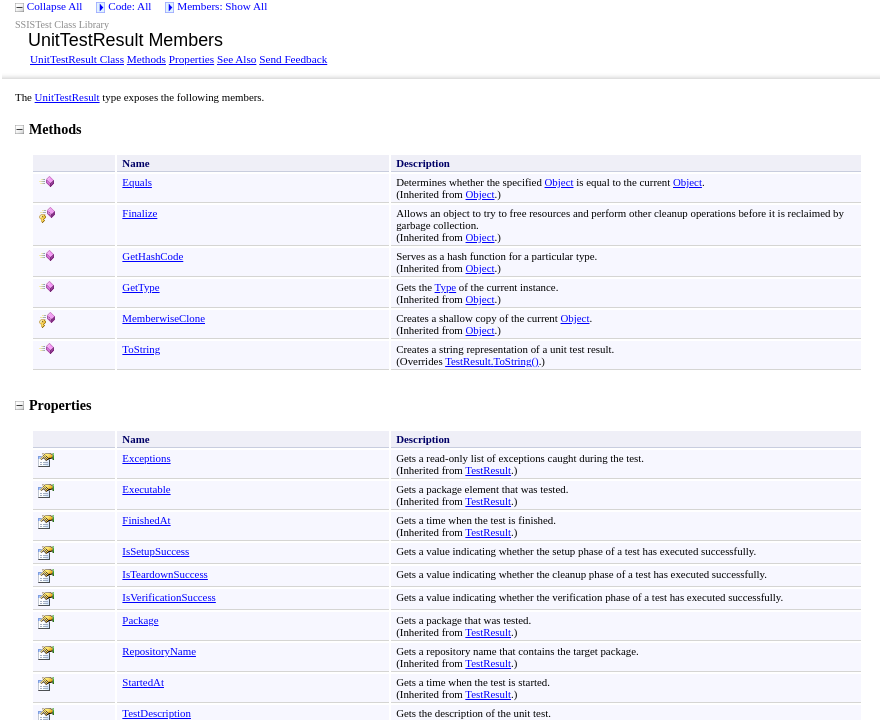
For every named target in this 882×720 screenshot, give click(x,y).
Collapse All (55, 6)
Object (559, 182)
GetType (140, 287)
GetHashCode (152, 256)
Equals (137, 182)
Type (446, 287)
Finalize (139, 213)
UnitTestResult (67, 97)
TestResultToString (492, 361)
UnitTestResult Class (77, 59)
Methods (146, 59)
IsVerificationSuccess (168, 597)
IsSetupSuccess (155, 551)
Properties (191, 59)
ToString (141, 349)
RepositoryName (159, 651)
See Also (236, 59)
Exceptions (146, 458)
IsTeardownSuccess (165, 574)
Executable (146, 489)
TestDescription (156, 713)
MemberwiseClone (163, 318)
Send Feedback (293, 59)
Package (140, 620)
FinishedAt (146, 520)
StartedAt (143, 682)
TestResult (488, 470)
